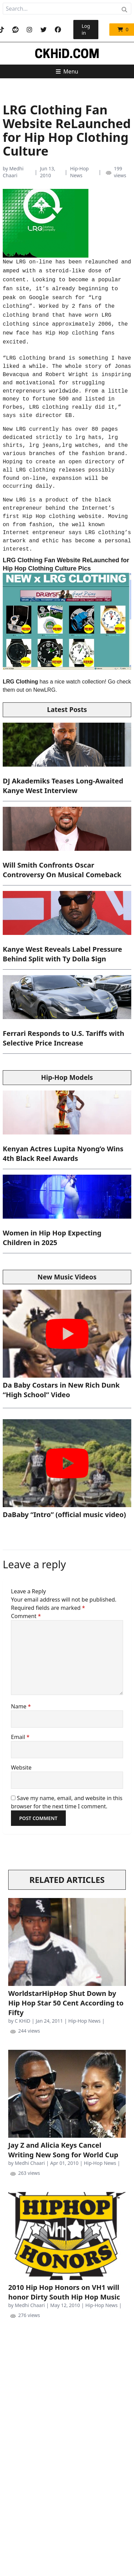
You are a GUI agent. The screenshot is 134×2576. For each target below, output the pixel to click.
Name (21, 1706)
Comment (26, 1616)
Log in (86, 29)
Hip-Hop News (79, 172)
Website (21, 1767)
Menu (67, 71)
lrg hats (88, 437)
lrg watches (80, 445)
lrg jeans (44, 445)
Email (20, 1737)
